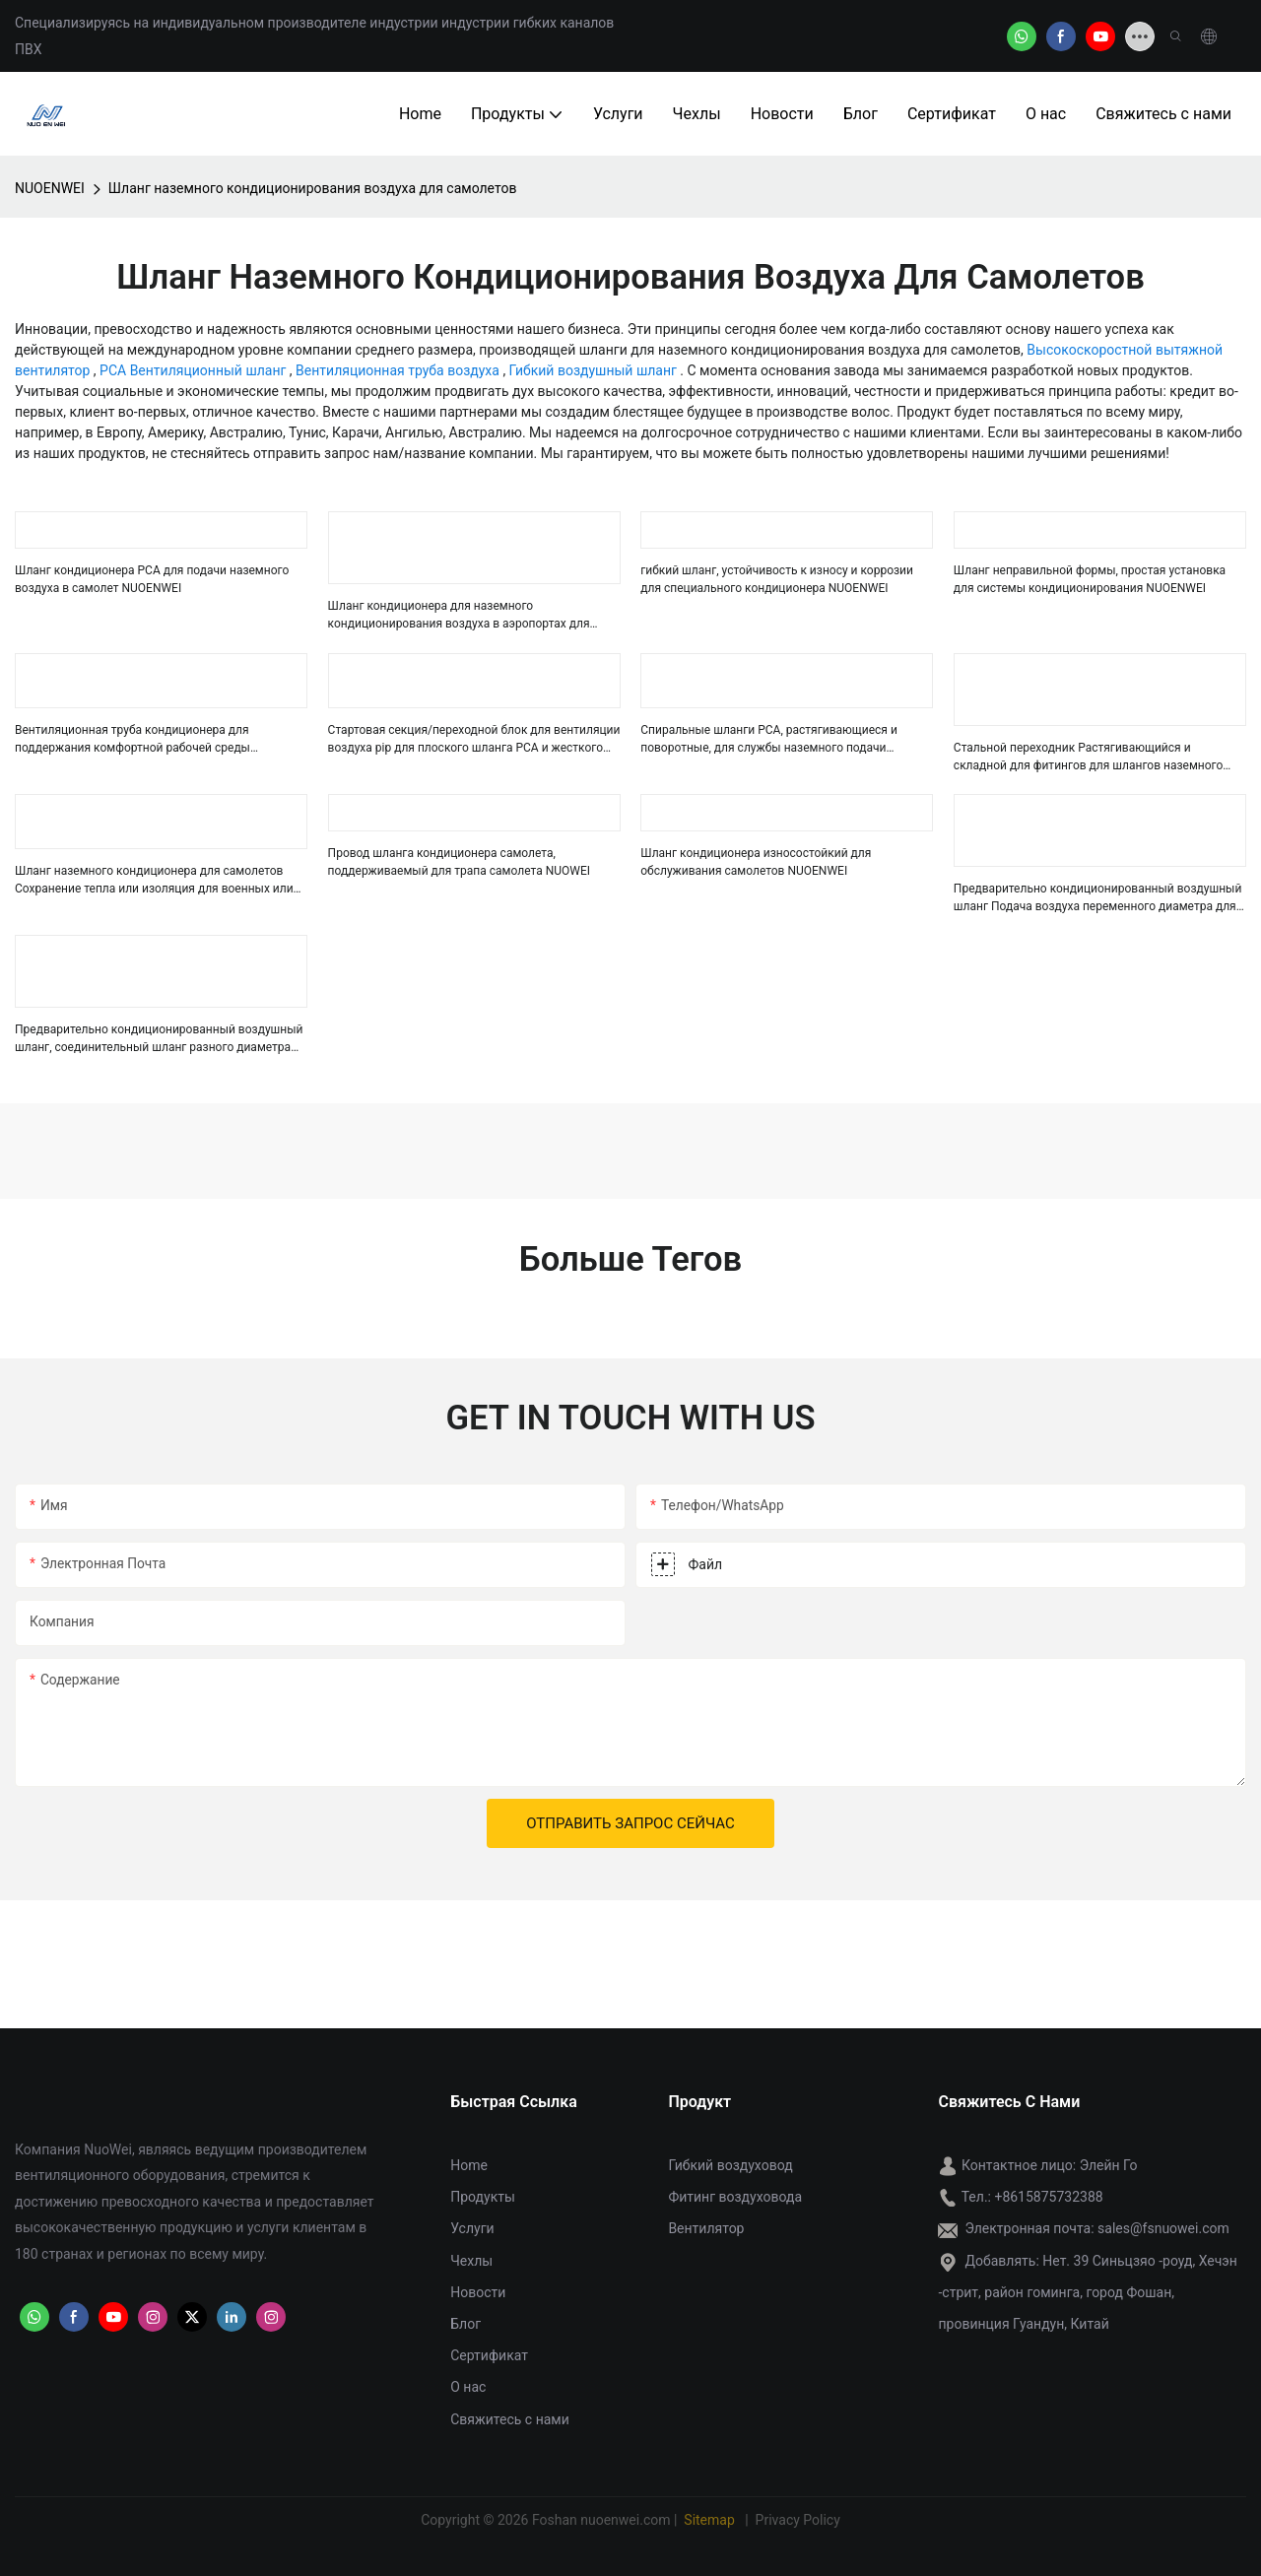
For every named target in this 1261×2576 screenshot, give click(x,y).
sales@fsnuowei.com (1163, 2228)
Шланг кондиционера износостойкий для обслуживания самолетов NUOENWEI (755, 862)
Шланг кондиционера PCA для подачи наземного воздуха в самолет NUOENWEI (152, 579)
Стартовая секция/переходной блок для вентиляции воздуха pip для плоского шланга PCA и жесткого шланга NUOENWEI (474, 740)
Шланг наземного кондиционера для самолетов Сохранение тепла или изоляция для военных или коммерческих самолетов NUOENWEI (154, 880)
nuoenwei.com (625, 2520)
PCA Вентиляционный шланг (195, 370)
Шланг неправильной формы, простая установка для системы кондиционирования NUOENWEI (1090, 579)
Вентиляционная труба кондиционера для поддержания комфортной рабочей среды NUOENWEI (132, 740)
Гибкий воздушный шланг (595, 370)
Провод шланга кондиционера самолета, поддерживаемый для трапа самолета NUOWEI (459, 862)
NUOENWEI (50, 188)
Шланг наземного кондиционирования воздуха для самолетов (312, 188)
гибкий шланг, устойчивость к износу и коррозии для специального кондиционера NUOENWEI (776, 579)
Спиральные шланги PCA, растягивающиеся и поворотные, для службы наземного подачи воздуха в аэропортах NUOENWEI (768, 740)
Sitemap (711, 2520)
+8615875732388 (1048, 2197)
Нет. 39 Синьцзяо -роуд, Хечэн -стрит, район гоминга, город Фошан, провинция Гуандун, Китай (1087, 2292)
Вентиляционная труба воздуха (399, 370)
